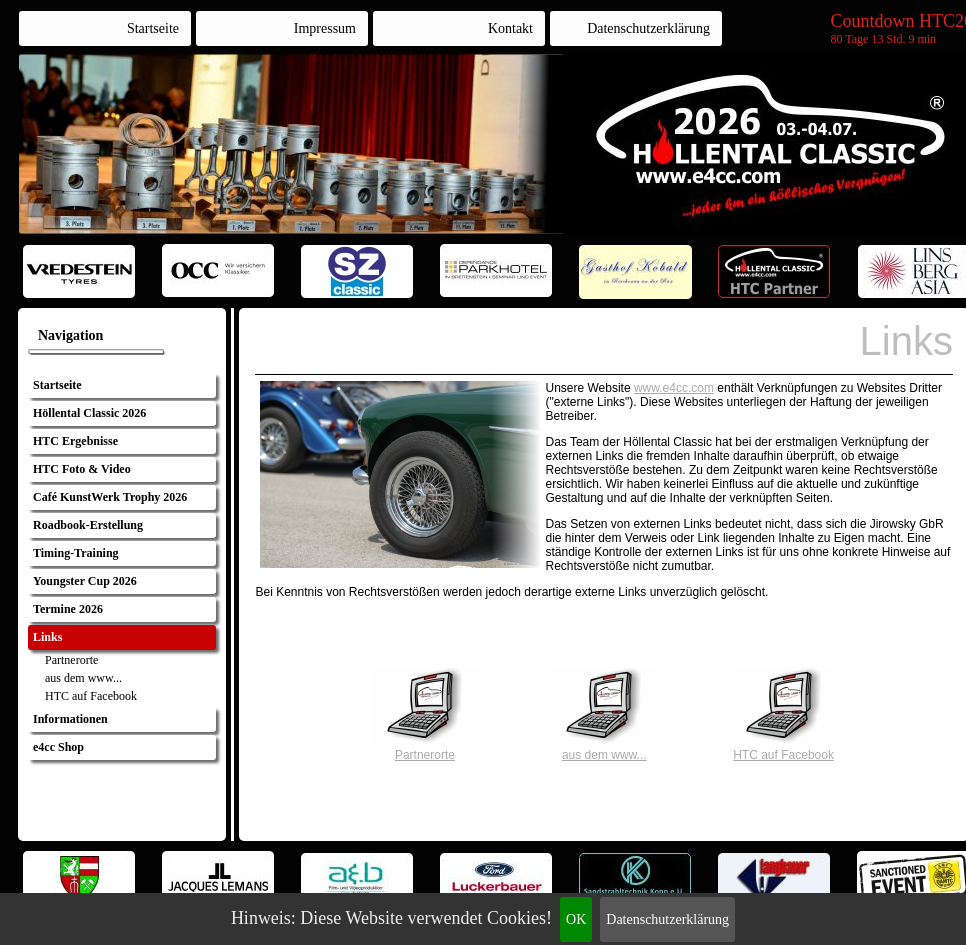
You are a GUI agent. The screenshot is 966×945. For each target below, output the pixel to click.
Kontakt (510, 28)
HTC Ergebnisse (75, 441)
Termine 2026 (68, 609)
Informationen (70, 719)
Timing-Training (76, 553)
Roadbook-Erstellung (88, 525)
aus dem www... (83, 678)
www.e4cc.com (674, 388)
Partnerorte (71, 660)
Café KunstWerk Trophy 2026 (110, 497)
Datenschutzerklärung (667, 919)
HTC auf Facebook (91, 696)
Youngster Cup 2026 (85, 581)
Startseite (153, 28)
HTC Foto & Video (82, 469)
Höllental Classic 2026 (89, 413)
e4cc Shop (58, 747)
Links (47, 637)
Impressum (325, 28)
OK (576, 919)
